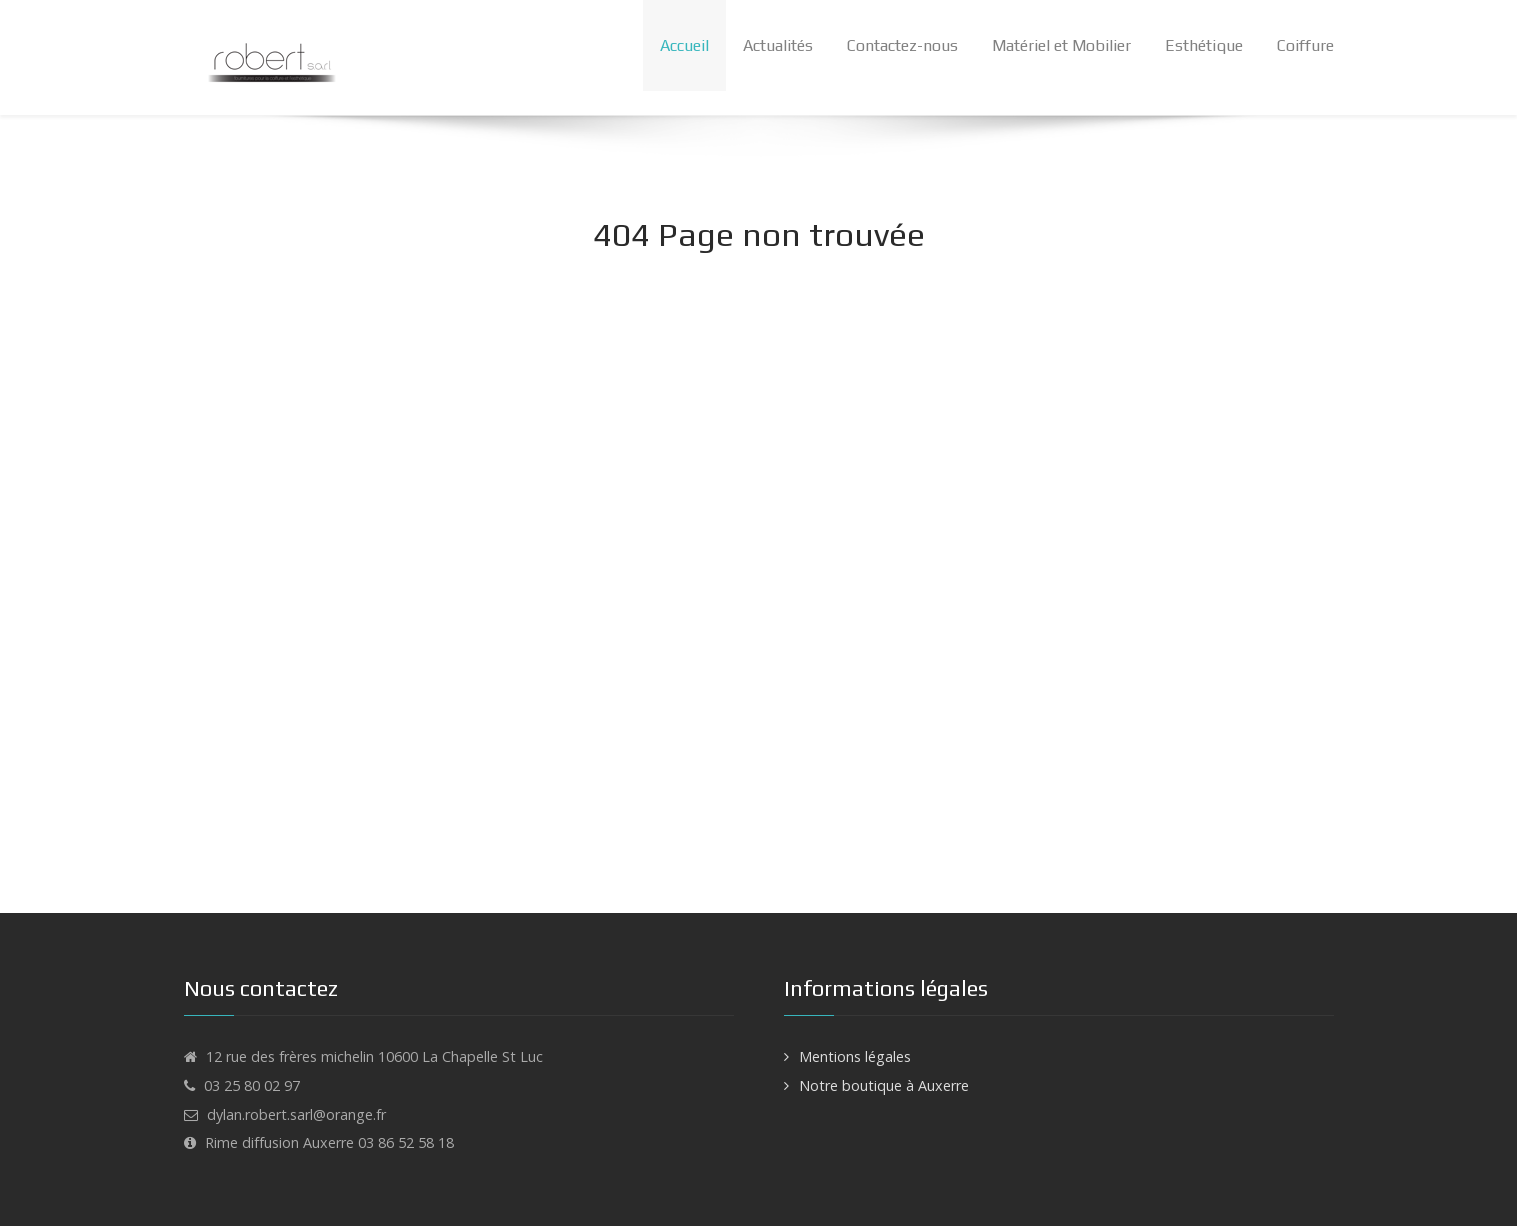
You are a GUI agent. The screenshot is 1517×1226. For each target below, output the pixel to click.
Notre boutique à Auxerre (884, 1085)
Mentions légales (855, 1056)
